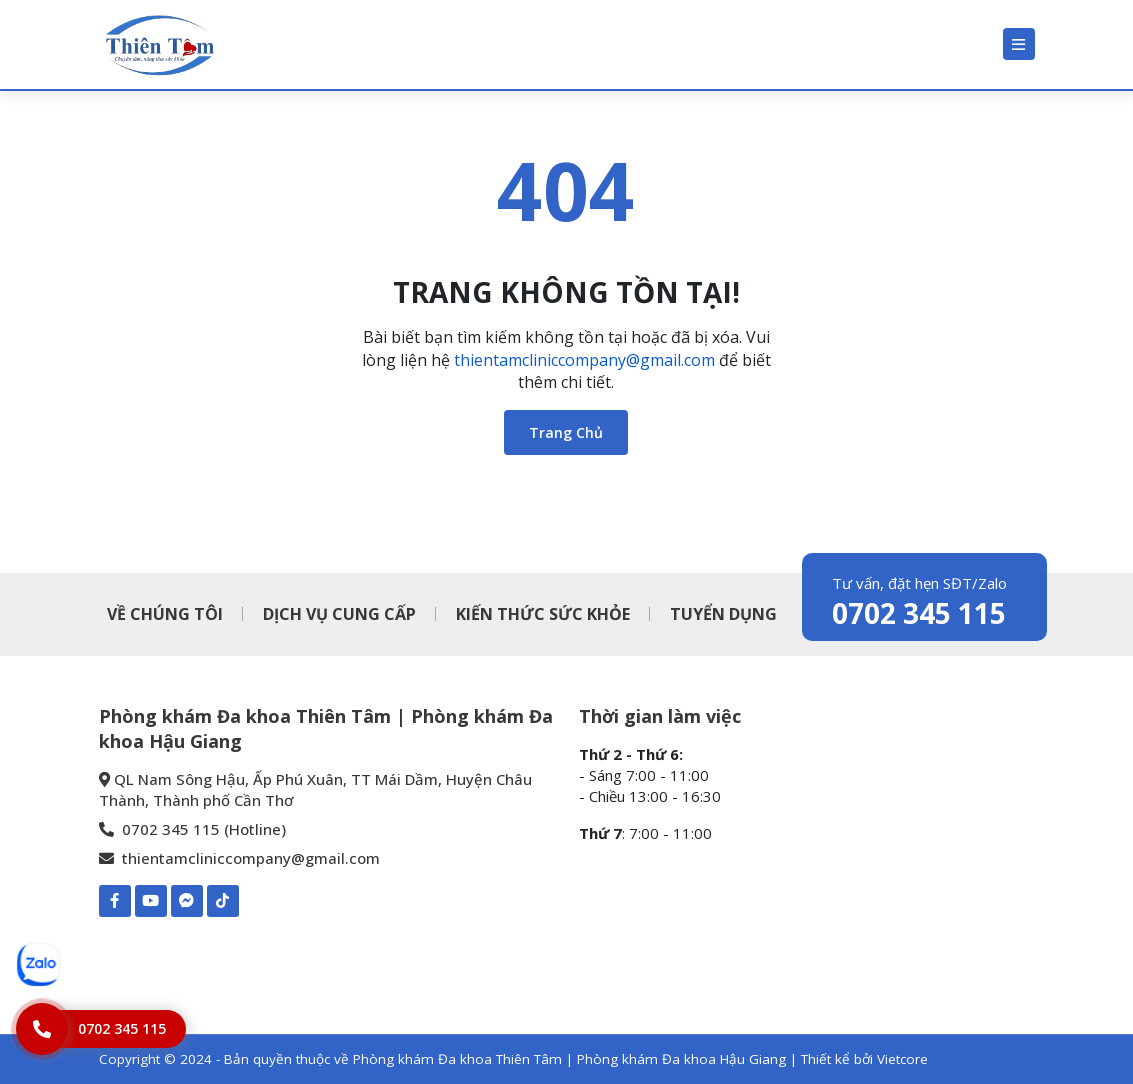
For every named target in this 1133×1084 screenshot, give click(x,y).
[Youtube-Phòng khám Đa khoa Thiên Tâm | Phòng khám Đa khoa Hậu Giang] (151, 901)
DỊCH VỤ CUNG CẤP (339, 614)
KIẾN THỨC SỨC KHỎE (543, 614)
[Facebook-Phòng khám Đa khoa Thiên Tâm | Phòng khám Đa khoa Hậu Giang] (115, 901)
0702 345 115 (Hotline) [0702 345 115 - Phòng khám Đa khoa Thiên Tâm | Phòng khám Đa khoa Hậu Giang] (192, 829)
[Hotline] (101, 1029)
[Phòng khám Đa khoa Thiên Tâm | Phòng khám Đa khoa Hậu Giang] (159, 44)
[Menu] (1019, 44)
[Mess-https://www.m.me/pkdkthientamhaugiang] (187, 901)
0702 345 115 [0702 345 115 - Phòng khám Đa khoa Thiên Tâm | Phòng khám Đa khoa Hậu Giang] (919, 613)
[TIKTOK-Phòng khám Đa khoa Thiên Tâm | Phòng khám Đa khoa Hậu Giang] (223, 901)
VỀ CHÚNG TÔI (165, 614)
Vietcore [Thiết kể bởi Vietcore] (902, 1059)
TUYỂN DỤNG (723, 614)
